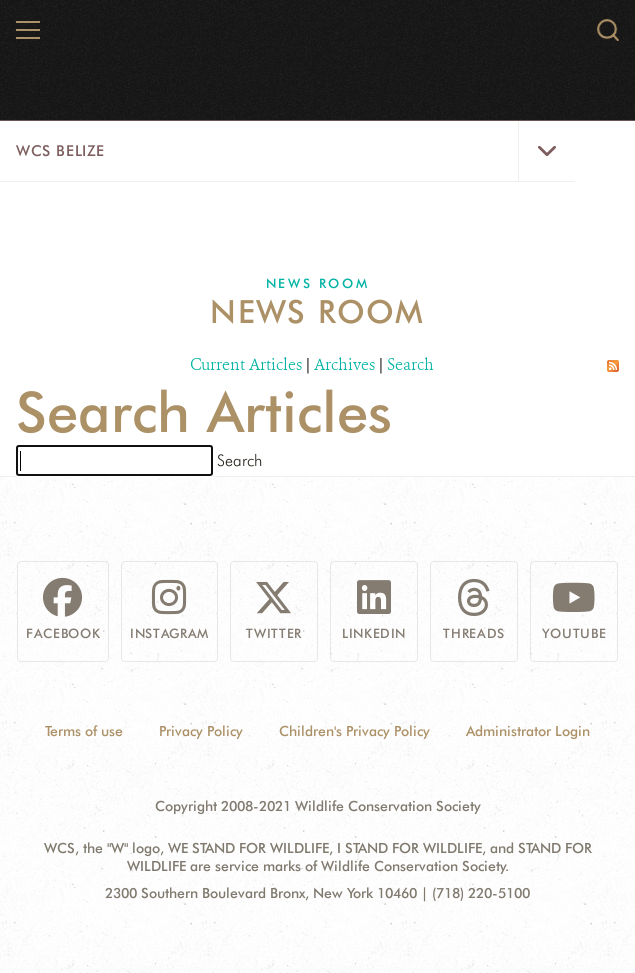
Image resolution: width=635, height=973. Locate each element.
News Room (317, 283)
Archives (344, 364)
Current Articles (246, 364)
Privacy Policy (201, 731)
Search (410, 364)
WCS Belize (60, 151)
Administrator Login (528, 731)
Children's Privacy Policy (354, 731)
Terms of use (84, 731)
